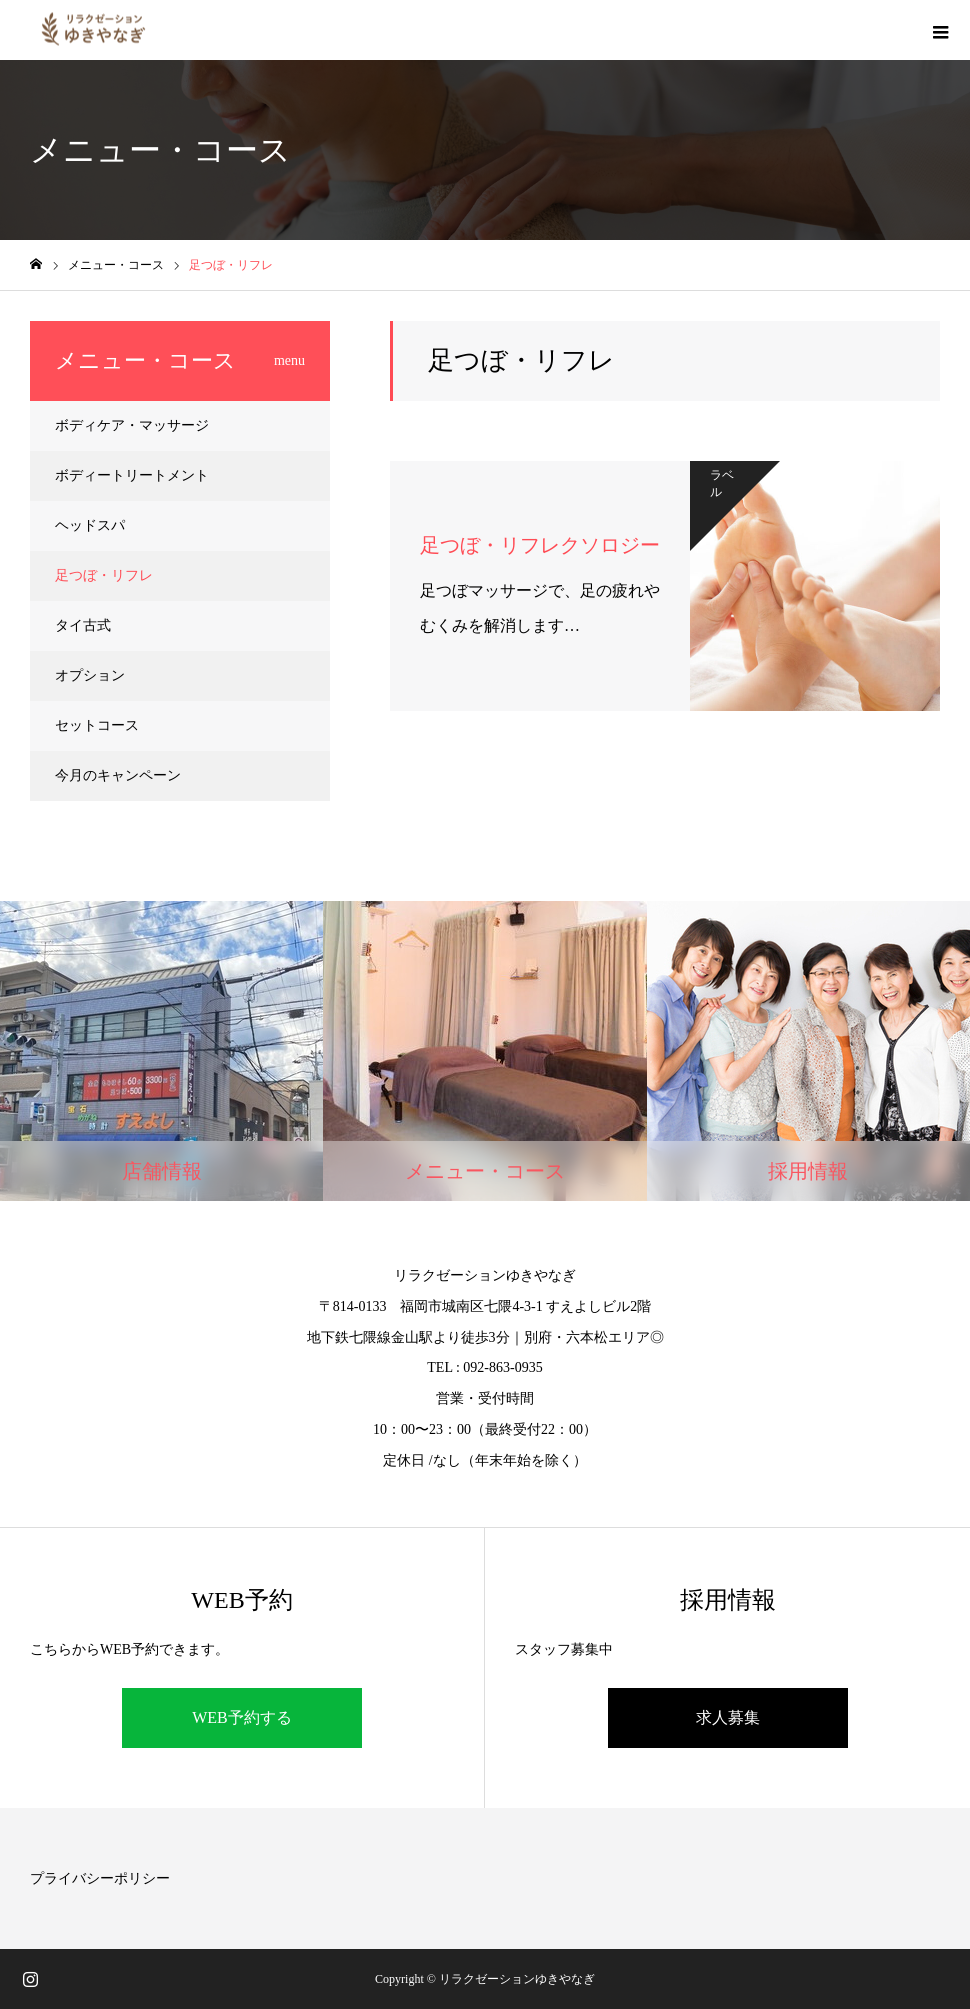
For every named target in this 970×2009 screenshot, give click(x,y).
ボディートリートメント (132, 475)
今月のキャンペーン (118, 775)
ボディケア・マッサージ (132, 425)
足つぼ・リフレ (104, 575)
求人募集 (728, 1717)
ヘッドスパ (90, 525)
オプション (90, 675)
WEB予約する (242, 1717)
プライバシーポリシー (100, 1878)
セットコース (97, 725)
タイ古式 (83, 625)
